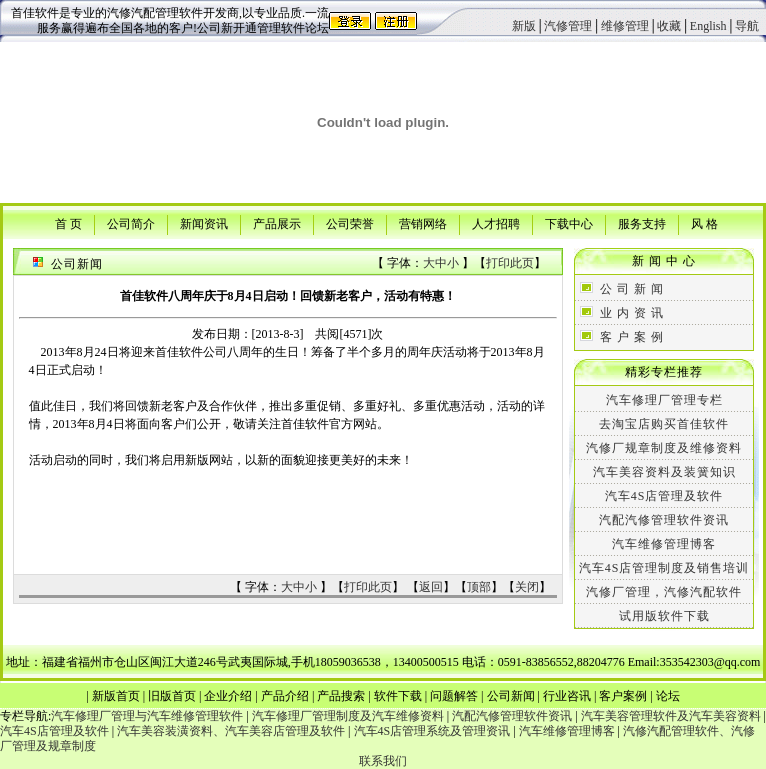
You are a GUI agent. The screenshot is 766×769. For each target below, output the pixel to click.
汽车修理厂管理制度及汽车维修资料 (348, 716)
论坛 (668, 696)
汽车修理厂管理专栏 (664, 400)
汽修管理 (568, 26)
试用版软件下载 (664, 616)
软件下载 (398, 696)
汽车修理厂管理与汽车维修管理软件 (147, 716)
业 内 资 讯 (632, 313)
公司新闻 (511, 696)
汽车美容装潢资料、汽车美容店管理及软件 (231, 731)
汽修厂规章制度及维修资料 (664, 448)
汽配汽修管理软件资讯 (664, 520)
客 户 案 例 (632, 337)
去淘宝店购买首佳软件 (664, 424)
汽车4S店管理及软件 (664, 496)
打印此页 (510, 263)
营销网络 (423, 223)
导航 (747, 26)
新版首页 (116, 696)
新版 (524, 26)
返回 (431, 587)
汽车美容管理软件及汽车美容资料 (671, 716)
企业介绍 (228, 696)
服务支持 (642, 223)
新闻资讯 (204, 223)
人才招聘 (496, 223)
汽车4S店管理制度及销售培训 (664, 568)
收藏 (669, 26)
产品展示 (277, 223)
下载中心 (569, 223)
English (708, 26)
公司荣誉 (350, 223)
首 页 (68, 223)
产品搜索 (341, 696)
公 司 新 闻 (632, 289)
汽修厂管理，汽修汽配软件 (664, 592)
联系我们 (383, 761)
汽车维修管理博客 (664, 544)
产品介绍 (285, 696)
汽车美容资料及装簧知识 (664, 472)
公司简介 (131, 223)
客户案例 (623, 696)
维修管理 (625, 26)
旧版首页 (172, 696)
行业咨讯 (567, 696)
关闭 (527, 587)
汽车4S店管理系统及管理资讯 (432, 731)
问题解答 (454, 696)
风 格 (704, 223)
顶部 (479, 587)
